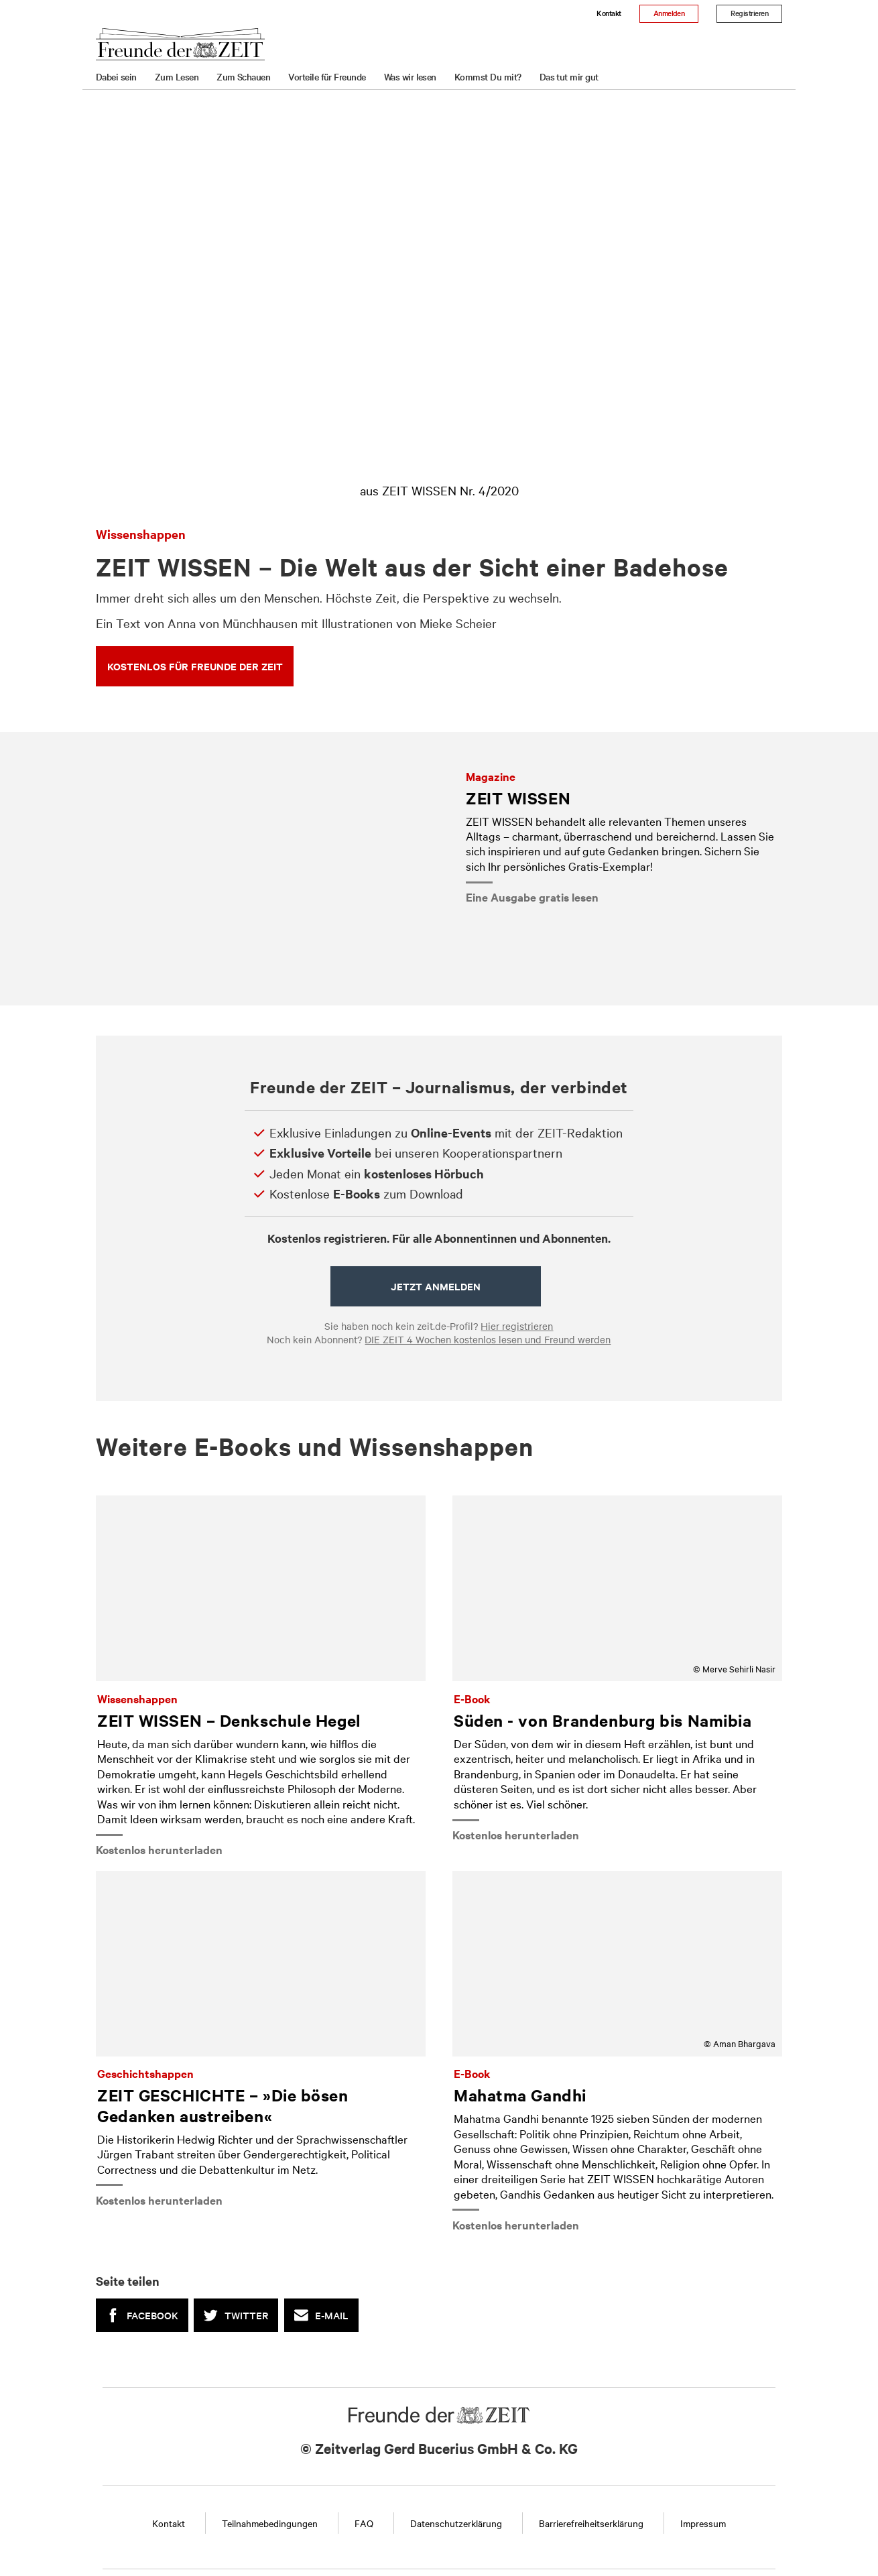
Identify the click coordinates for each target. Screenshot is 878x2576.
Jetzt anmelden (436, 1286)
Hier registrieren (517, 1326)
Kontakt (609, 12)
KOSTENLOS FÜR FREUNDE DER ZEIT (195, 666)
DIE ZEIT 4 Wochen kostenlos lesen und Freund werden (488, 1339)
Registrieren (749, 12)
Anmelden (669, 12)
